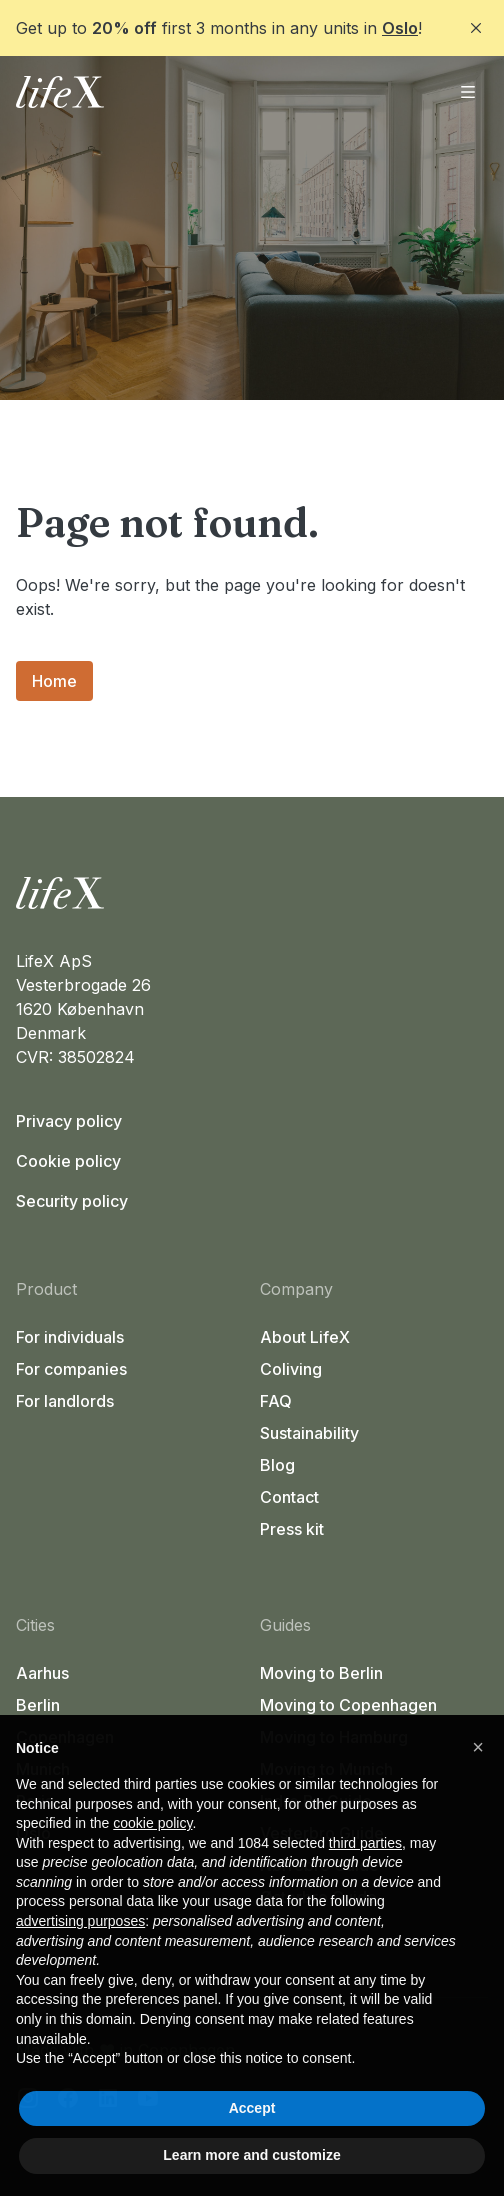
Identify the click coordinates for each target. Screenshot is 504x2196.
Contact (289, 1497)
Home (54, 681)
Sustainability (309, 1433)
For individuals (70, 1337)
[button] (478, 1747)
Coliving (291, 1369)
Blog (277, 1465)
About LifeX (305, 1337)
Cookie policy (68, 1161)
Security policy (72, 1201)
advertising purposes (80, 1921)
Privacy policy (69, 1121)
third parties (365, 1843)
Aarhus (42, 1673)
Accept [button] (252, 2108)
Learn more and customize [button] (251, 2155)
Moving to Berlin (321, 1673)
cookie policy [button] (152, 1823)
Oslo (400, 28)
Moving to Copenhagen (348, 1705)
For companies (71, 1369)
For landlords (65, 1401)
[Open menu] (468, 92)
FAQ (276, 1401)
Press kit (292, 1529)
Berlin (38, 1705)
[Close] (476, 28)
